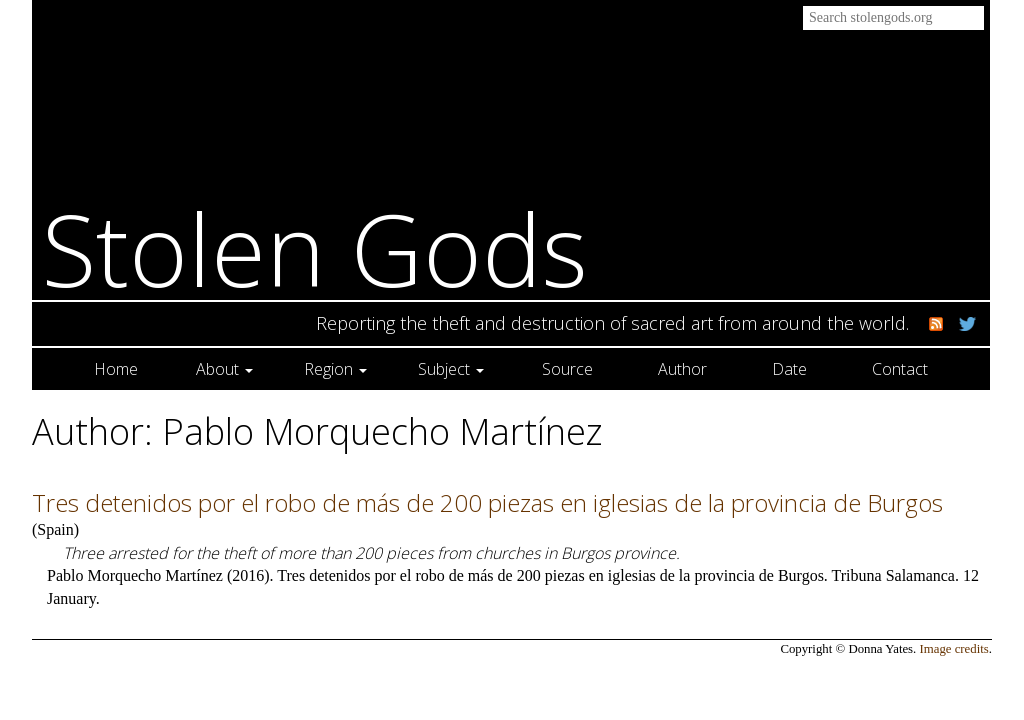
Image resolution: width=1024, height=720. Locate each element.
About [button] (224, 369)
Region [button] (335, 369)
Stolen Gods (315, 248)
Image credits (954, 649)
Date (789, 369)
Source (567, 369)
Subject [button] (451, 369)
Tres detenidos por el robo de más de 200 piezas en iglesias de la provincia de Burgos (487, 502)
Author (682, 369)
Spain (55, 529)
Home (116, 369)
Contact (900, 369)
